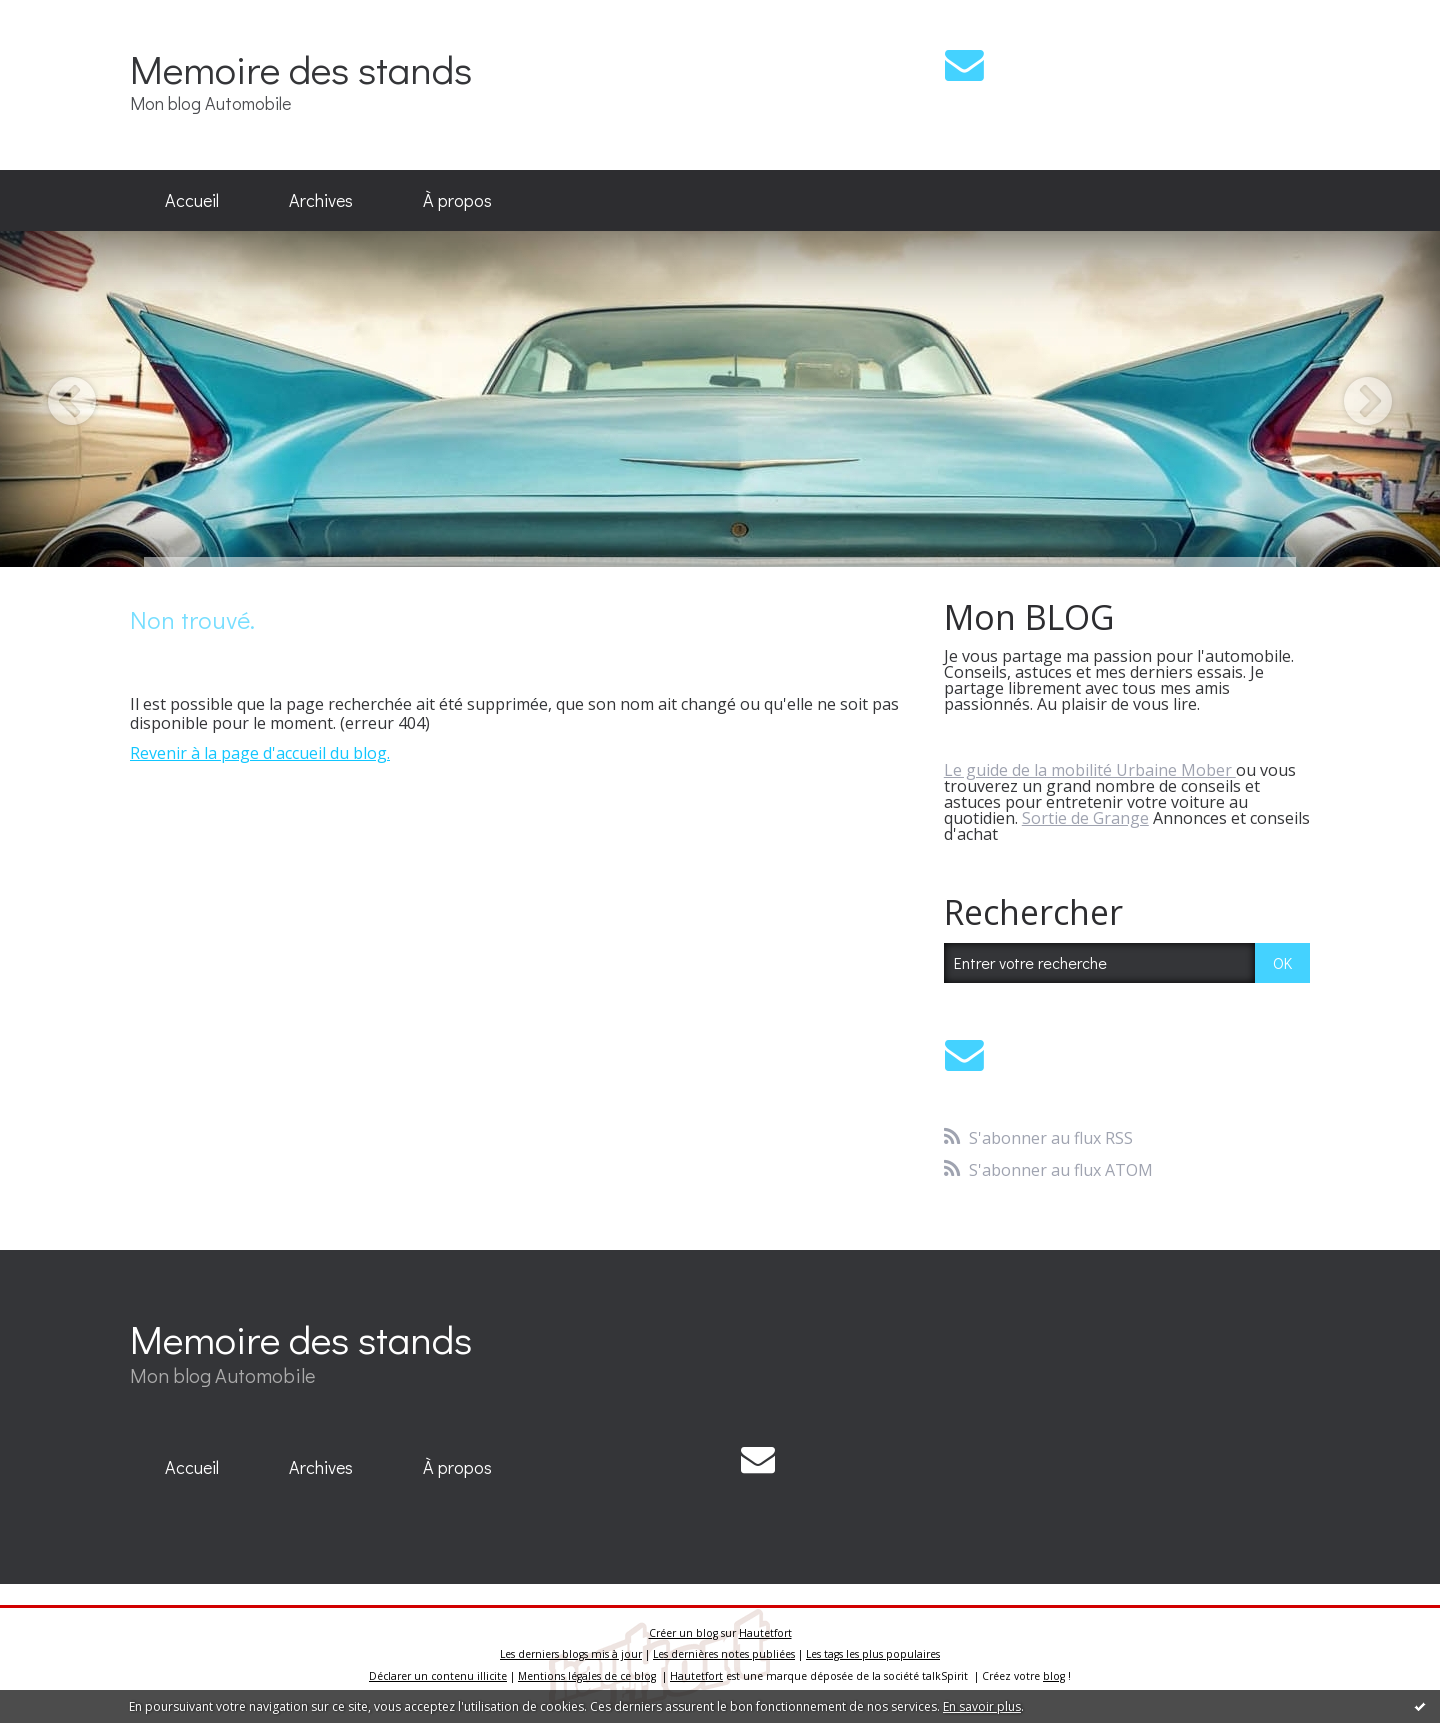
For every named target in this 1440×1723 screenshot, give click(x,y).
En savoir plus (982, 1706)
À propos (457, 200)
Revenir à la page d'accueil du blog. (260, 753)
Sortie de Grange (1085, 818)
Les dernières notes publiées (724, 1654)
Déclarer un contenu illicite (438, 1676)
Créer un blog (683, 1633)
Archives (321, 200)
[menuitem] (192, 201)
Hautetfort (765, 1633)
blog (1054, 1676)
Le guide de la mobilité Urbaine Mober (1090, 770)
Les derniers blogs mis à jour (571, 1654)
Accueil (192, 200)
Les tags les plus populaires (873, 1654)
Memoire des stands (301, 68)
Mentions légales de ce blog (587, 1676)
